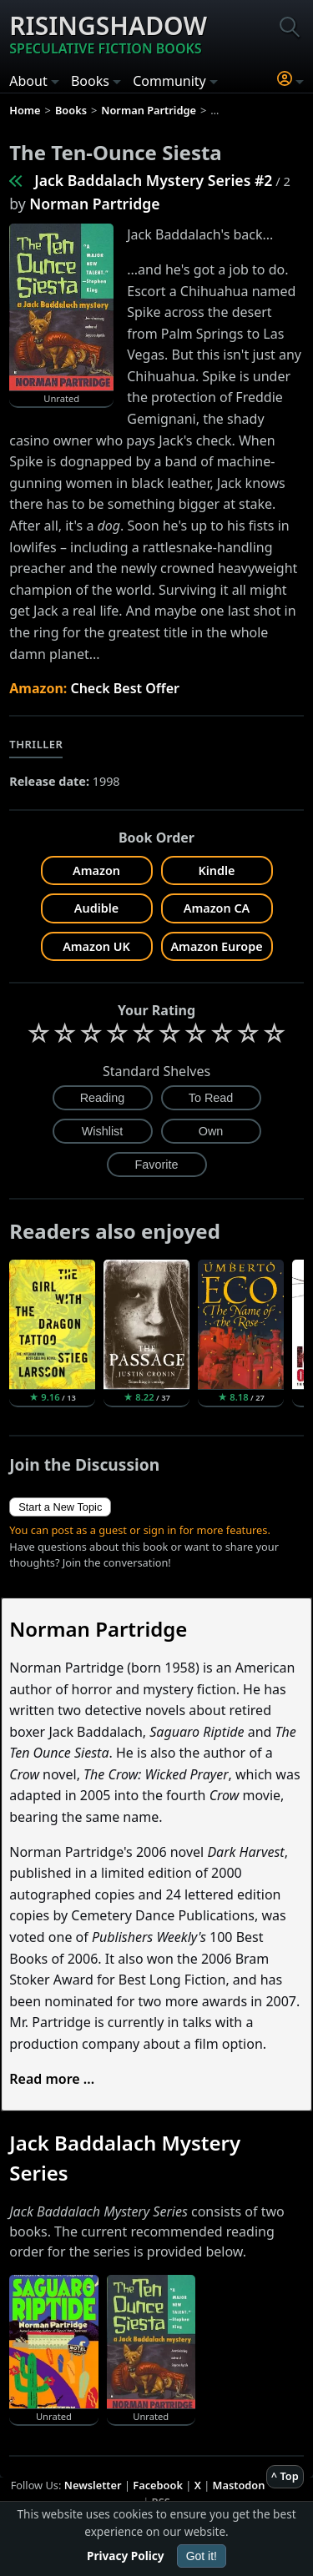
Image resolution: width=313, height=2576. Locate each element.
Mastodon (239, 2485)
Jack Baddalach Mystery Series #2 (153, 180)
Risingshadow (108, 33)
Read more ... (51, 2079)
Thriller (36, 744)
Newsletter (93, 2485)
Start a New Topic (60, 1507)
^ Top (285, 2475)
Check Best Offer (124, 688)
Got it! (201, 2556)
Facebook (158, 2485)
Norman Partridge (94, 204)
